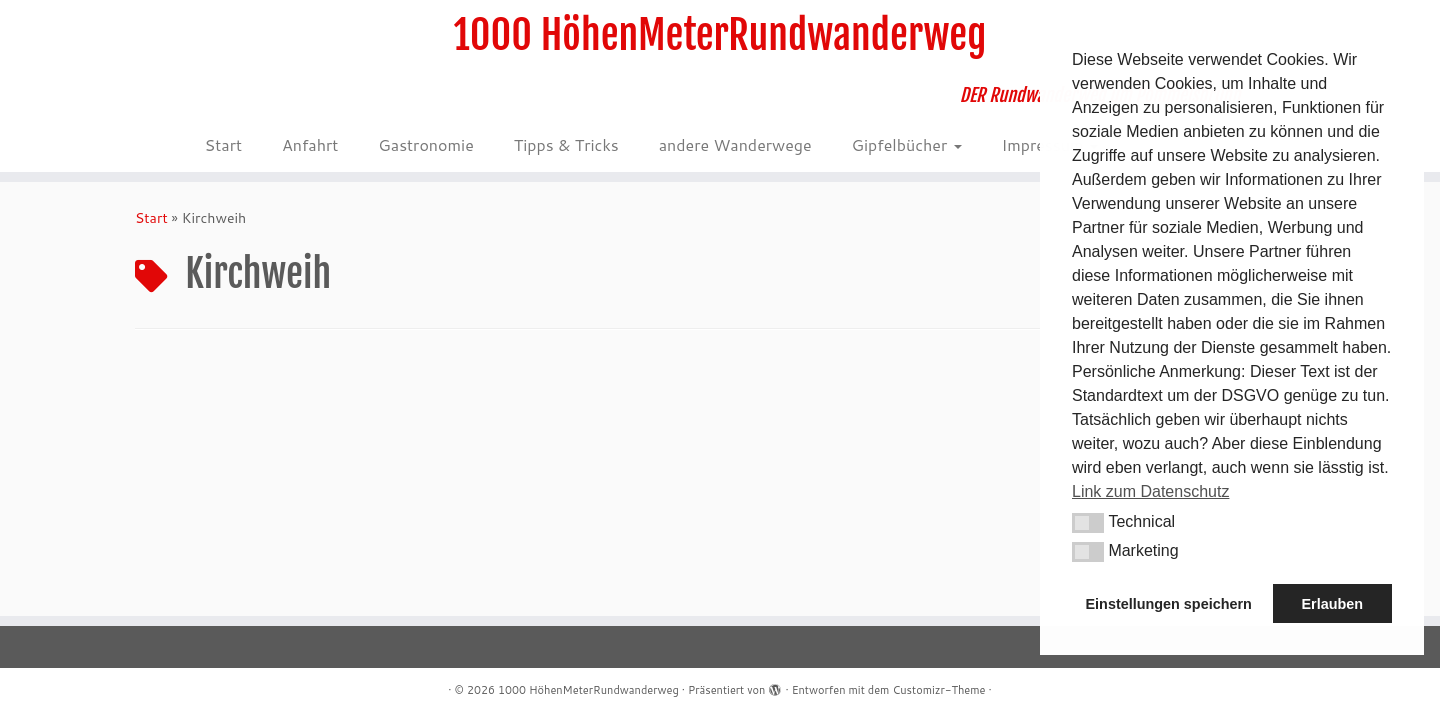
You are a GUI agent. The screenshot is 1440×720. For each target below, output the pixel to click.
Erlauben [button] (1332, 604)
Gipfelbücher (907, 144)
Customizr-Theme (938, 690)
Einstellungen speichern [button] (1169, 604)
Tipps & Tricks (566, 144)
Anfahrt (310, 144)
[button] (1088, 523)
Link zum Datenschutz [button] (1150, 491)
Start (223, 144)
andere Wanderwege (735, 144)
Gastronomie (425, 144)
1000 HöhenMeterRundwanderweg (720, 35)
